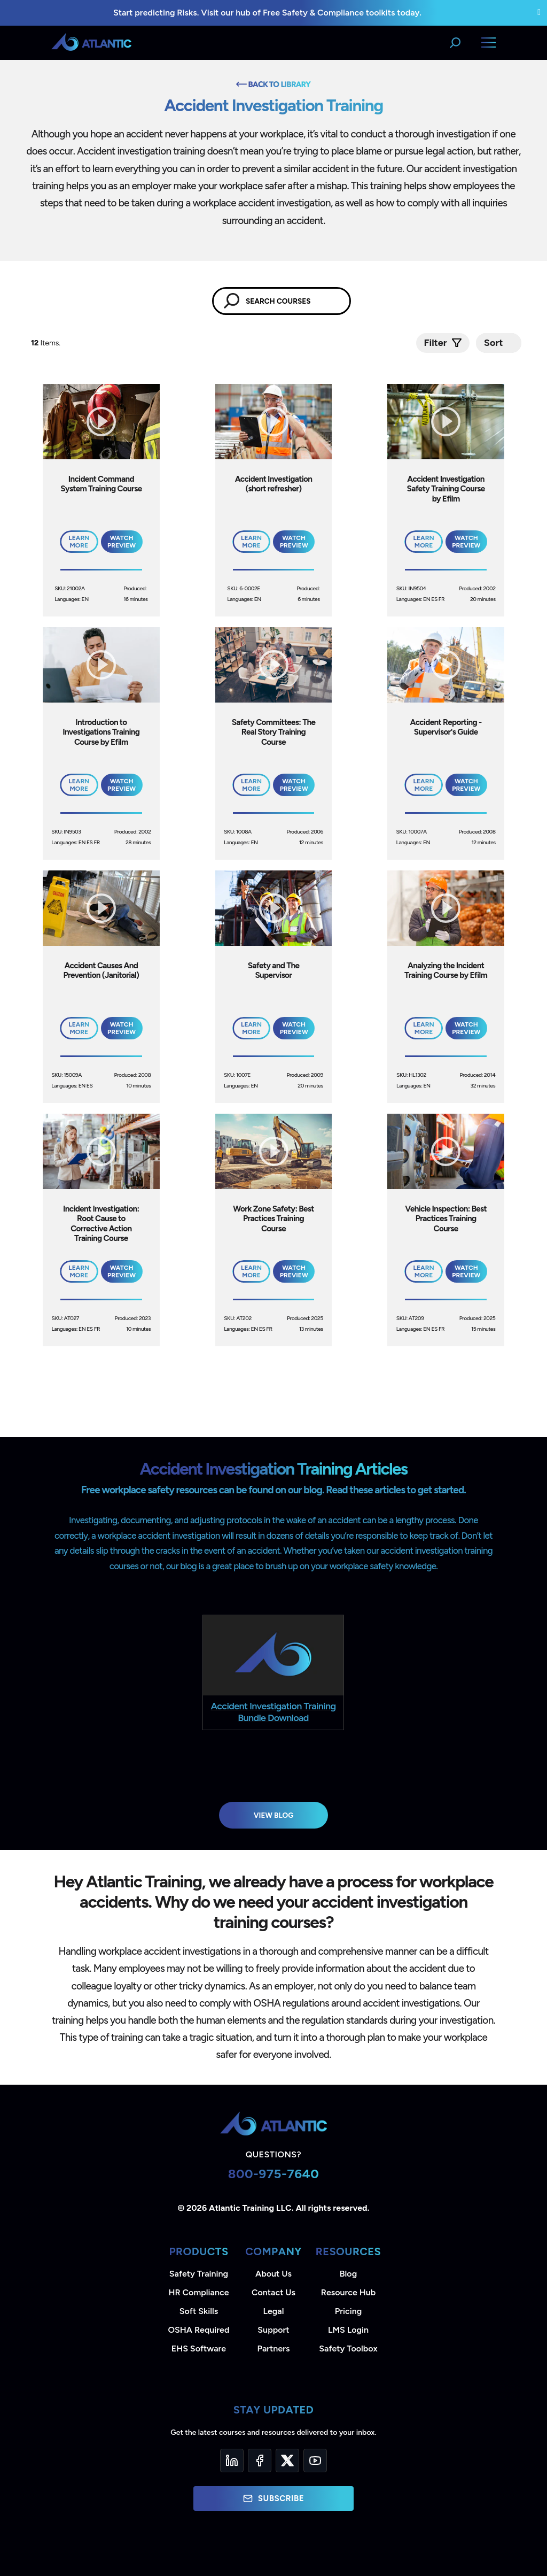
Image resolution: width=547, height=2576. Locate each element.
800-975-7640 (273, 2173)
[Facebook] (259, 2460)
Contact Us (273, 2292)
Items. (46, 343)
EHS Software (198, 2348)
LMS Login (348, 2330)
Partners (273, 2348)
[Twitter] (287, 2460)
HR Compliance (199, 2292)
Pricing (348, 2311)
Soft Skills (198, 2311)
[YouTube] (315, 2460)
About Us (273, 2274)
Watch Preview (121, 541)
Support (273, 2330)
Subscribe (273, 2498)
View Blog (274, 1815)
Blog (348, 2274)
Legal (273, 2311)
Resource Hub (348, 2292)
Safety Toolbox (348, 2348)
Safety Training (198, 2274)
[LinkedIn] (232, 2460)
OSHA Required (199, 2330)
